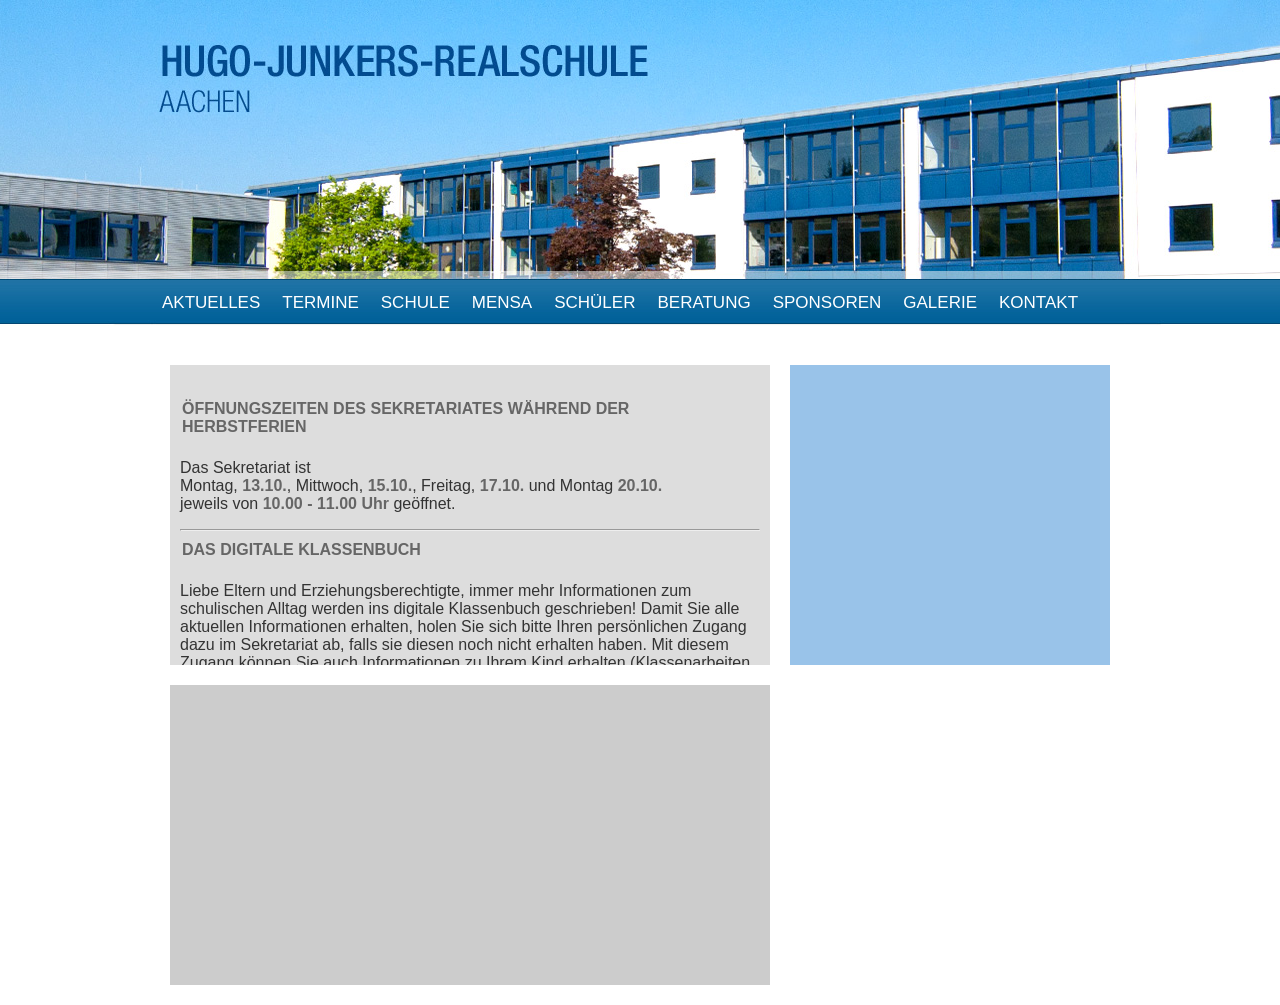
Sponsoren (827, 302)
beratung (703, 302)
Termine (320, 302)
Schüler (594, 302)
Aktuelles (211, 302)
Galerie (940, 302)
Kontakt (1038, 302)
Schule (415, 302)
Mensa (502, 302)
